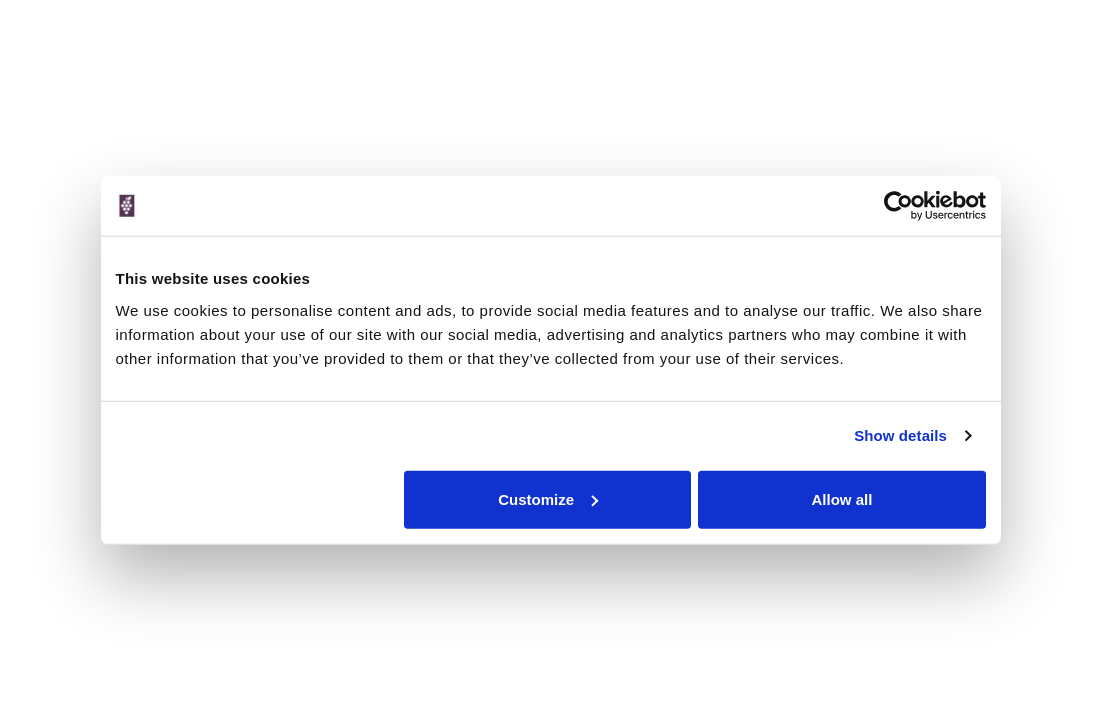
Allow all (842, 498)
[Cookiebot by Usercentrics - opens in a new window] (898, 206)
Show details (900, 435)
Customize (548, 498)
